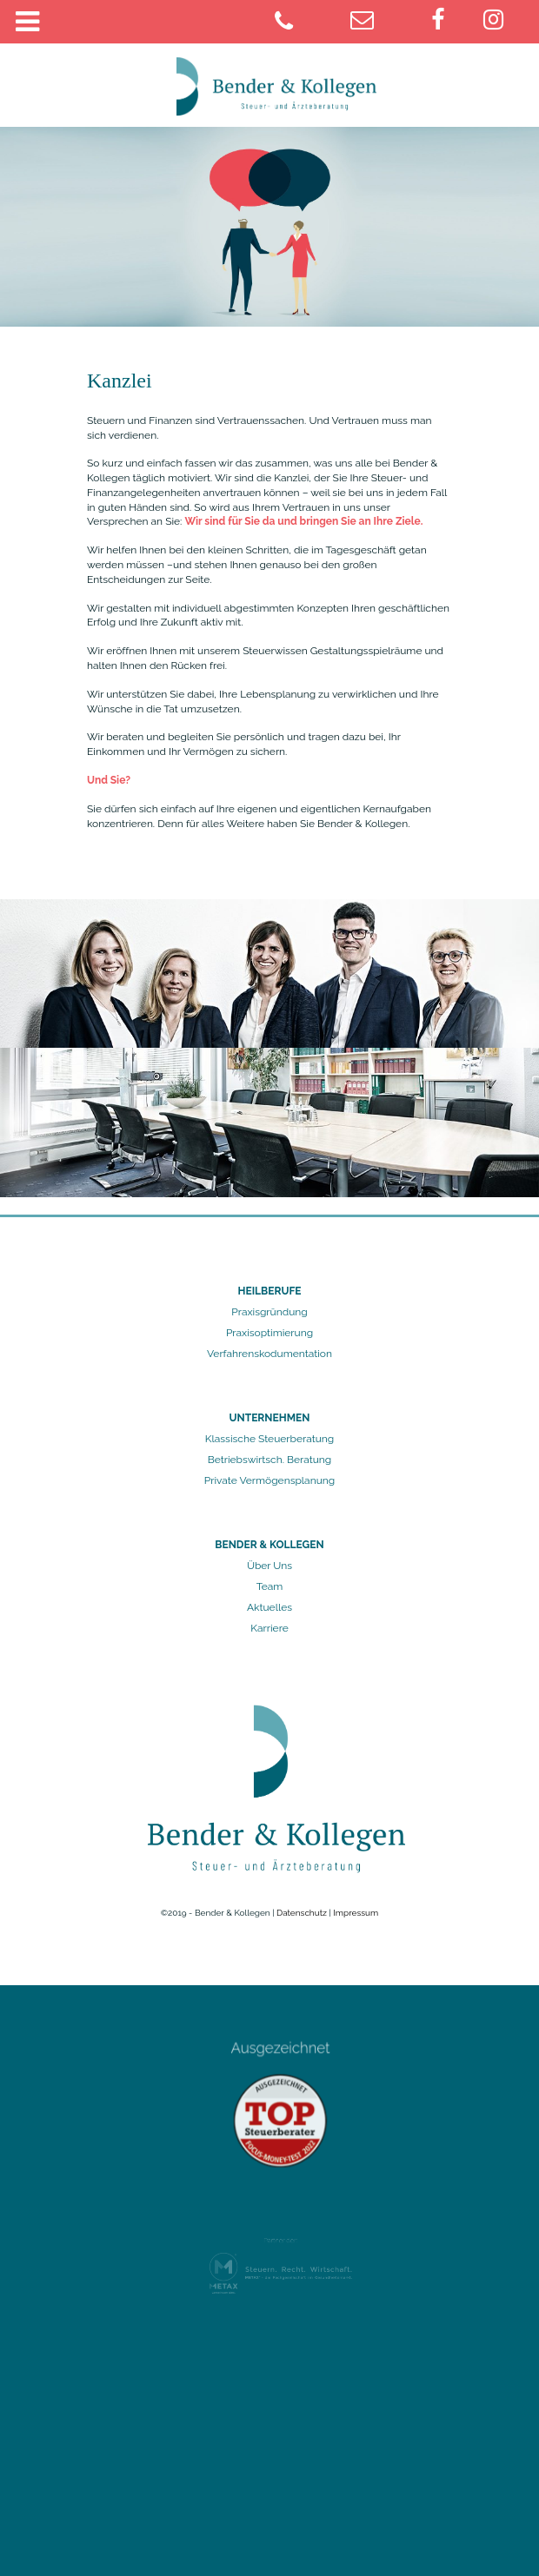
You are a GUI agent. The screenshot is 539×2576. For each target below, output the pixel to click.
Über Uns (269, 1566)
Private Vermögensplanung (269, 1480)
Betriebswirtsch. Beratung (270, 1460)
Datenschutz (301, 1912)
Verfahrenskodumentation (269, 1354)
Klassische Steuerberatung (269, 1439)
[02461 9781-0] (309, 23)
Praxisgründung (269, 1312)
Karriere (269, 1628)
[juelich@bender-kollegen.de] (385, 23)
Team (269, 1586)
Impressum (355, 1912)
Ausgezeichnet (280, 2056)
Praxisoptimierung (269, 1333)
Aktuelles (269, 1607)
